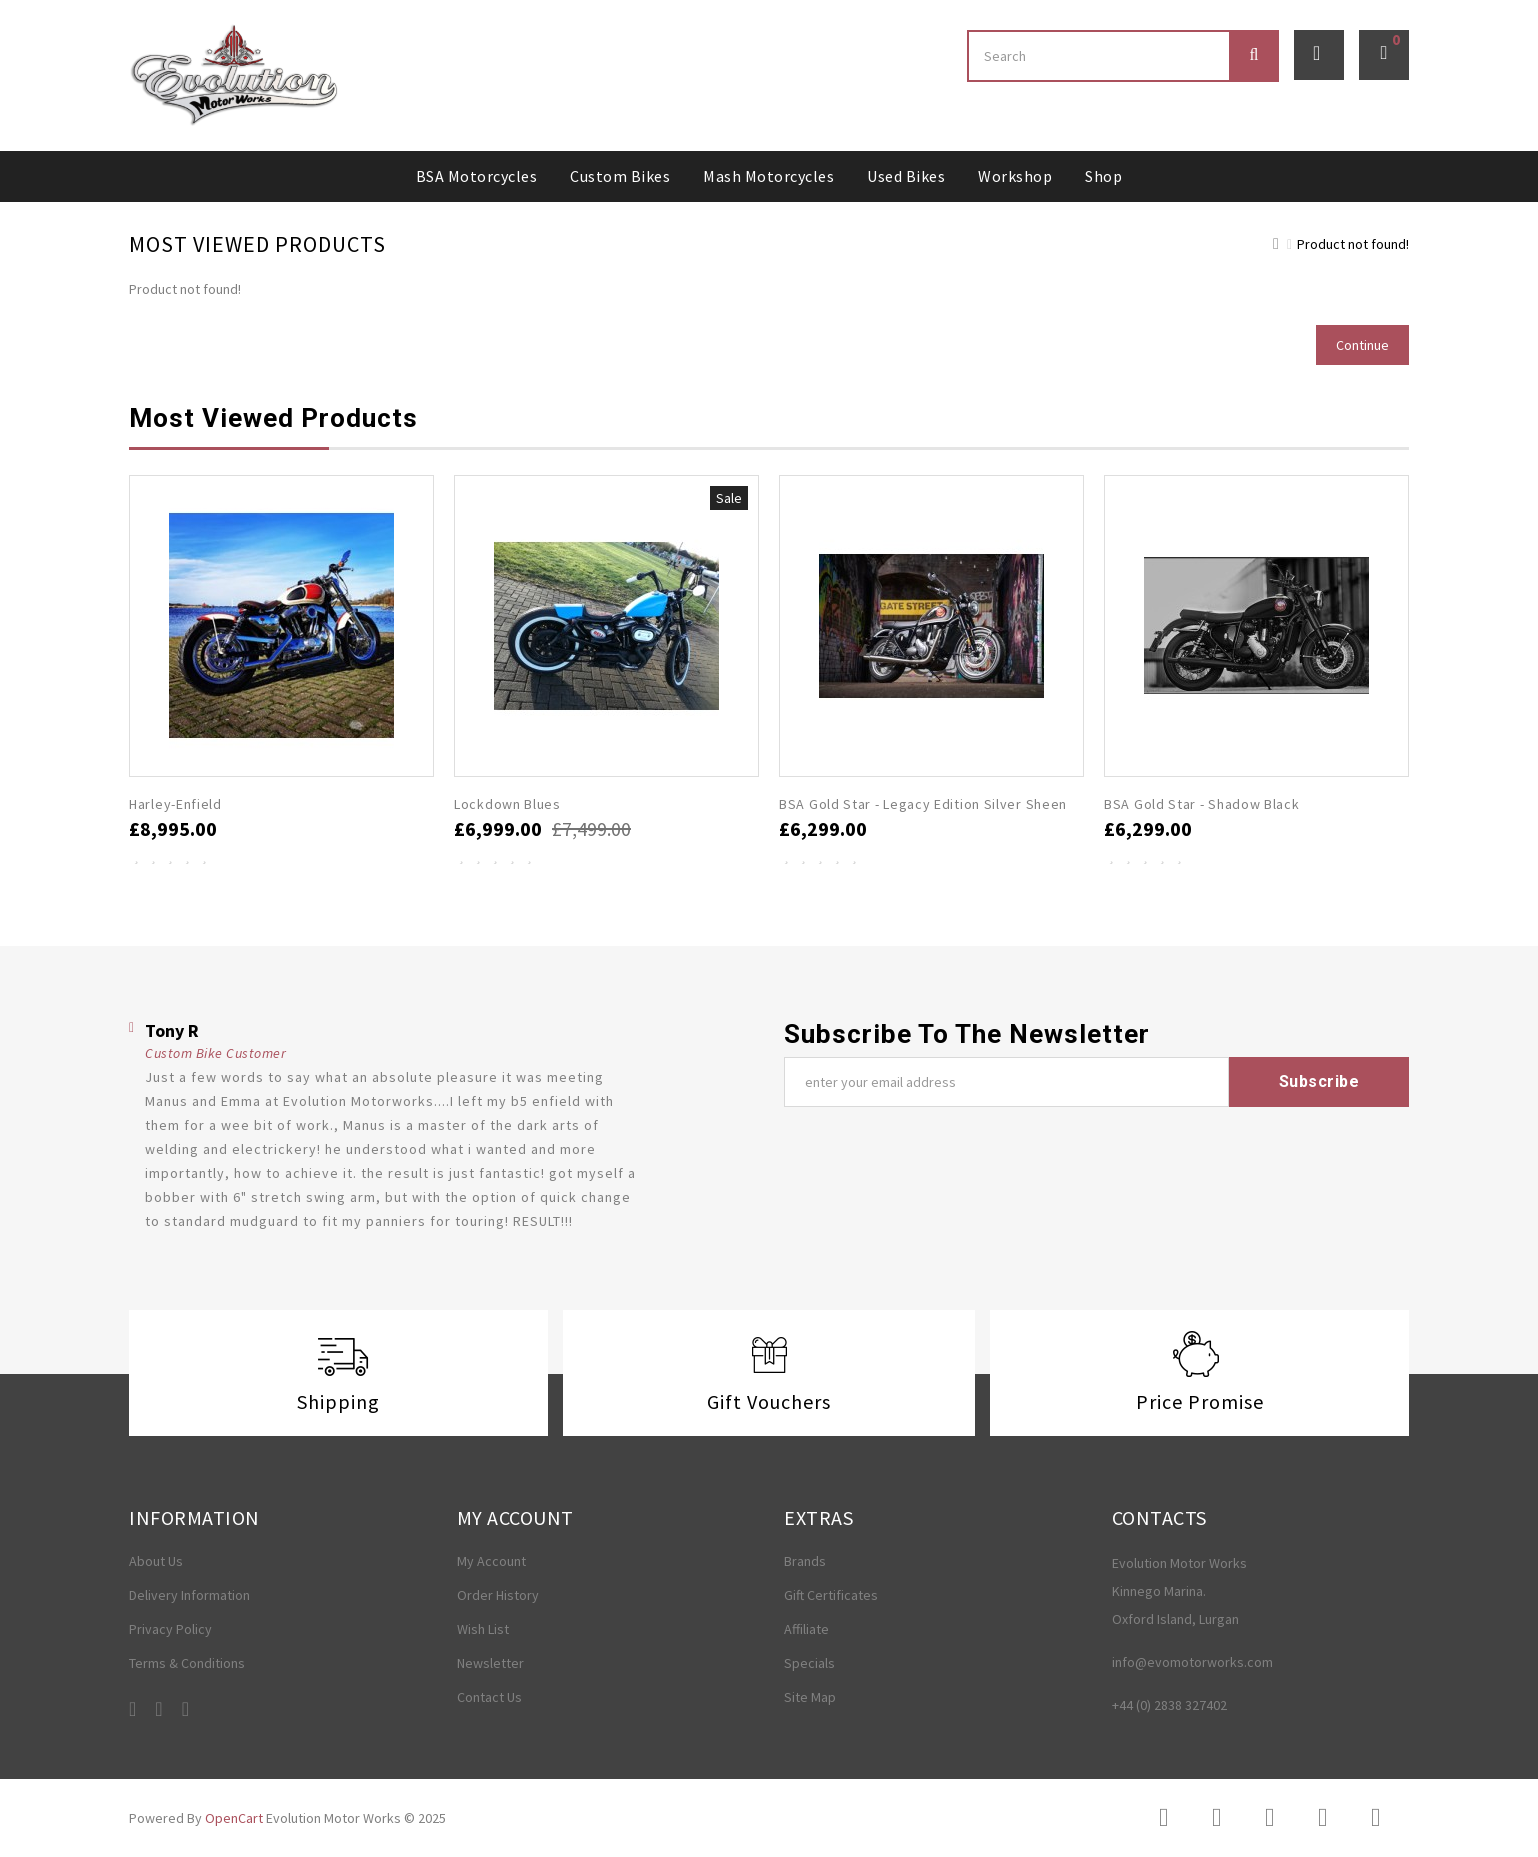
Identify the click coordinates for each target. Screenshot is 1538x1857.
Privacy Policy (170, 1629)
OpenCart (234, 1818)
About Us (156, 1561)
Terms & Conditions (187, 1663)
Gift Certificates (831, 1595)
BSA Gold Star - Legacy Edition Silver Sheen (923, 804)
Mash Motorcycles (768, 176)
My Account (491, 1561)
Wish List (483, 1629)
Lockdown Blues (507, 804)
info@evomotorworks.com (1192, 1662)
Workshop (1015, 176)
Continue (1362, 345)
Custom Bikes (620, 176)
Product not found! (1353, 244)
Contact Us (489, 1697)
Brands (805, 1561)
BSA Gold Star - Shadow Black (1202, 804)
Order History (498, 1595)
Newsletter (490, 1663)
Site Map (810, 1697)
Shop (1103, 176)
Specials (809, 1663)
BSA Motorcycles (477, 176)
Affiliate (806, 1629)
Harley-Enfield (175, 804)
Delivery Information (189, 1595)
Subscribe (1319, 1081)
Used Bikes (906, 176)
